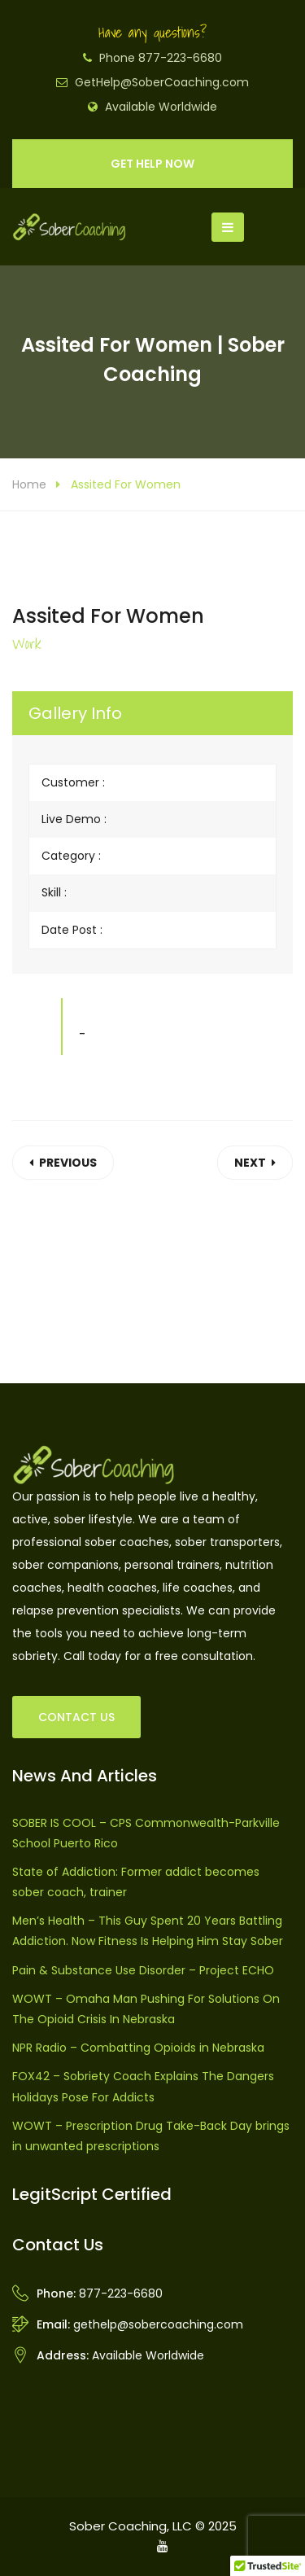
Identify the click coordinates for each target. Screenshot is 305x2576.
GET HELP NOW (152, 164)
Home (29, 484)
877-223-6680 (121, 2293)
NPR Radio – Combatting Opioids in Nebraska (138, 2047)
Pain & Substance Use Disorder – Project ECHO (143, 1970)
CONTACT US (76, 1717)
